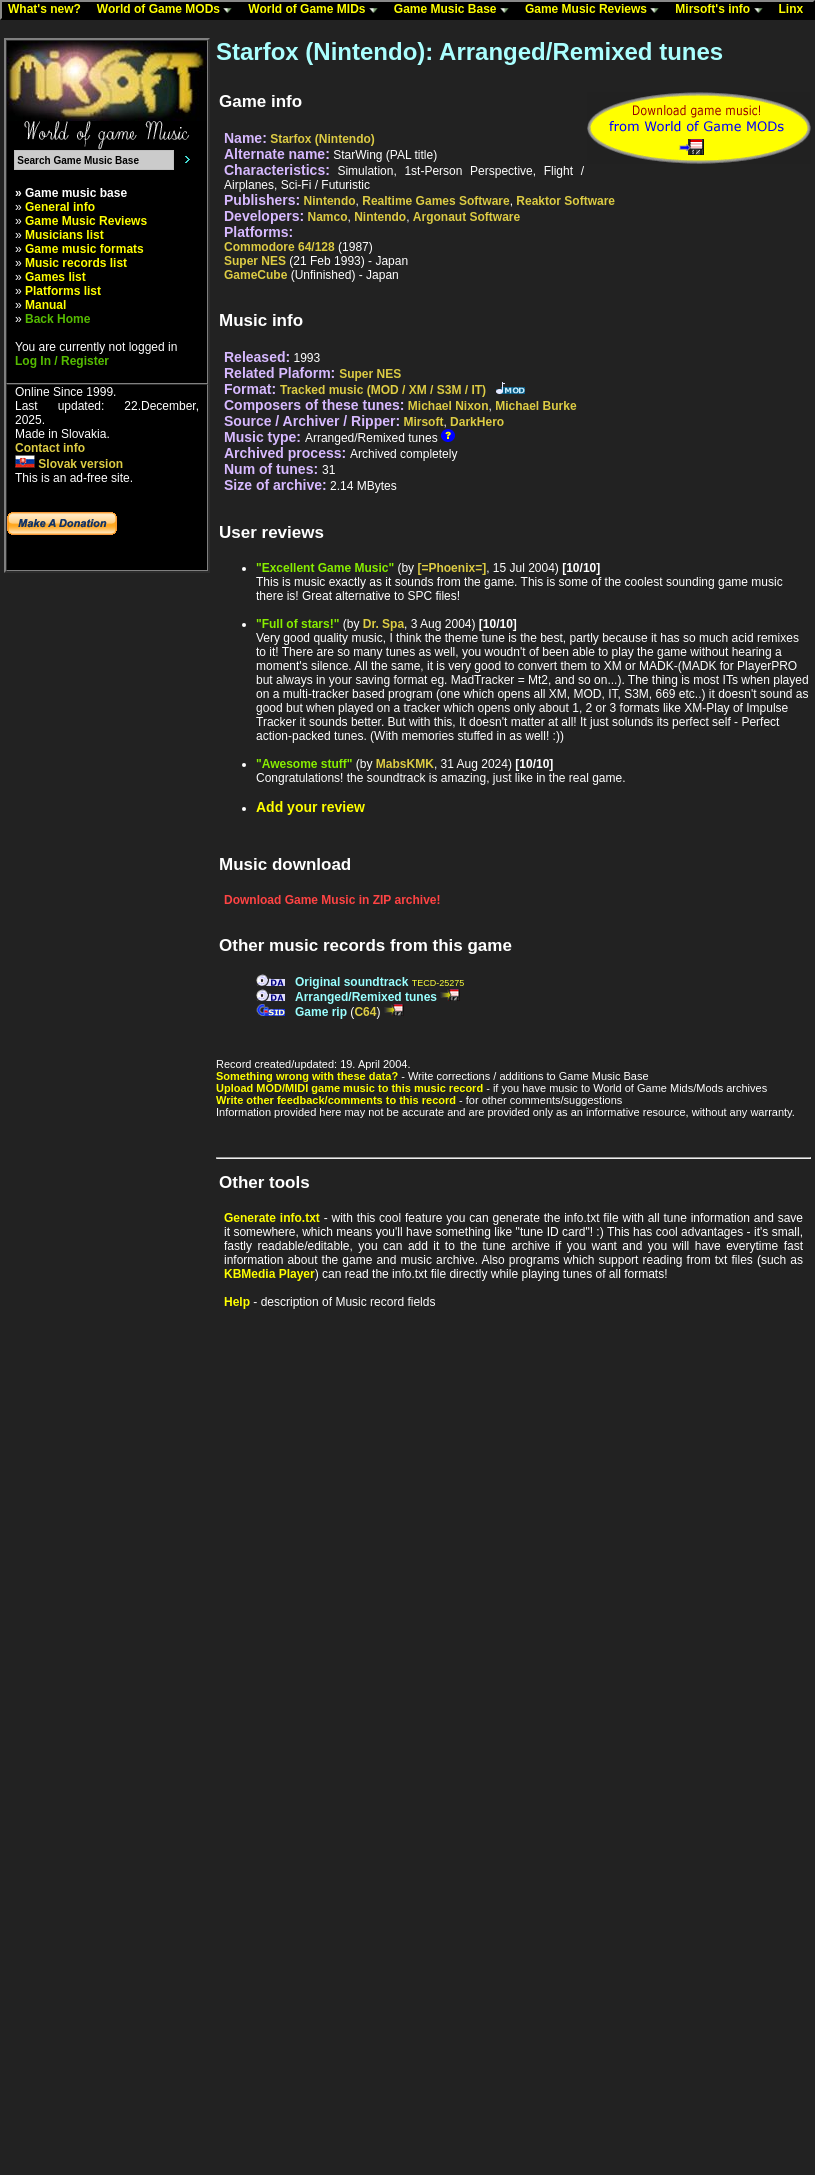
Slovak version (69, 464)
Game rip (321, 1012)
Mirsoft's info (723, 10)
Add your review (310, 807)
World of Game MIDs (317, 10)
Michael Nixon (448, 406)
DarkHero (477, 422)
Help (237, 1302)
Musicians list (64, 235)
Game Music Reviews (596, 10)
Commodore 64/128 (279, 247)
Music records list (76, 263)
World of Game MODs (169, 10)
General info (60, 207)
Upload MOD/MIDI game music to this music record (349, 1088)
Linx (796, 10)
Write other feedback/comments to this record (336, 1100)
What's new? (49, 10)
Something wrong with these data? (307, 1076)
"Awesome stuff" (304, 764)
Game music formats (84, 249)
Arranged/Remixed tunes (366, 997)
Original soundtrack (351, 982)
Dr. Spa (383, 624)
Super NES (255, 261)
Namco (328, 217)
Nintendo (330, 201)
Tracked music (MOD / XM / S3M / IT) (383, 390)
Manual (45, 305)
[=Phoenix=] (451, 568)
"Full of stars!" (297, 624)
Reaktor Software (565, 201)
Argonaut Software (466, 217)
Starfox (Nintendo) (322, 139)
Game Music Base (456, 10)
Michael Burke (535, 406)
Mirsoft (423, 422)
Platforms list (63, 291)
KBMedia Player (269, 1274)
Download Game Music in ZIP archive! (332, 900)
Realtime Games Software (435, 201)
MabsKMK (405, 764)
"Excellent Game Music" (325, 568)
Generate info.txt (272, 1218)
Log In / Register (62, 361)
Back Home (57, 319)
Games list (55, 277)
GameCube (255, 275)
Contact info (50, 448)
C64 (365, 1012)
